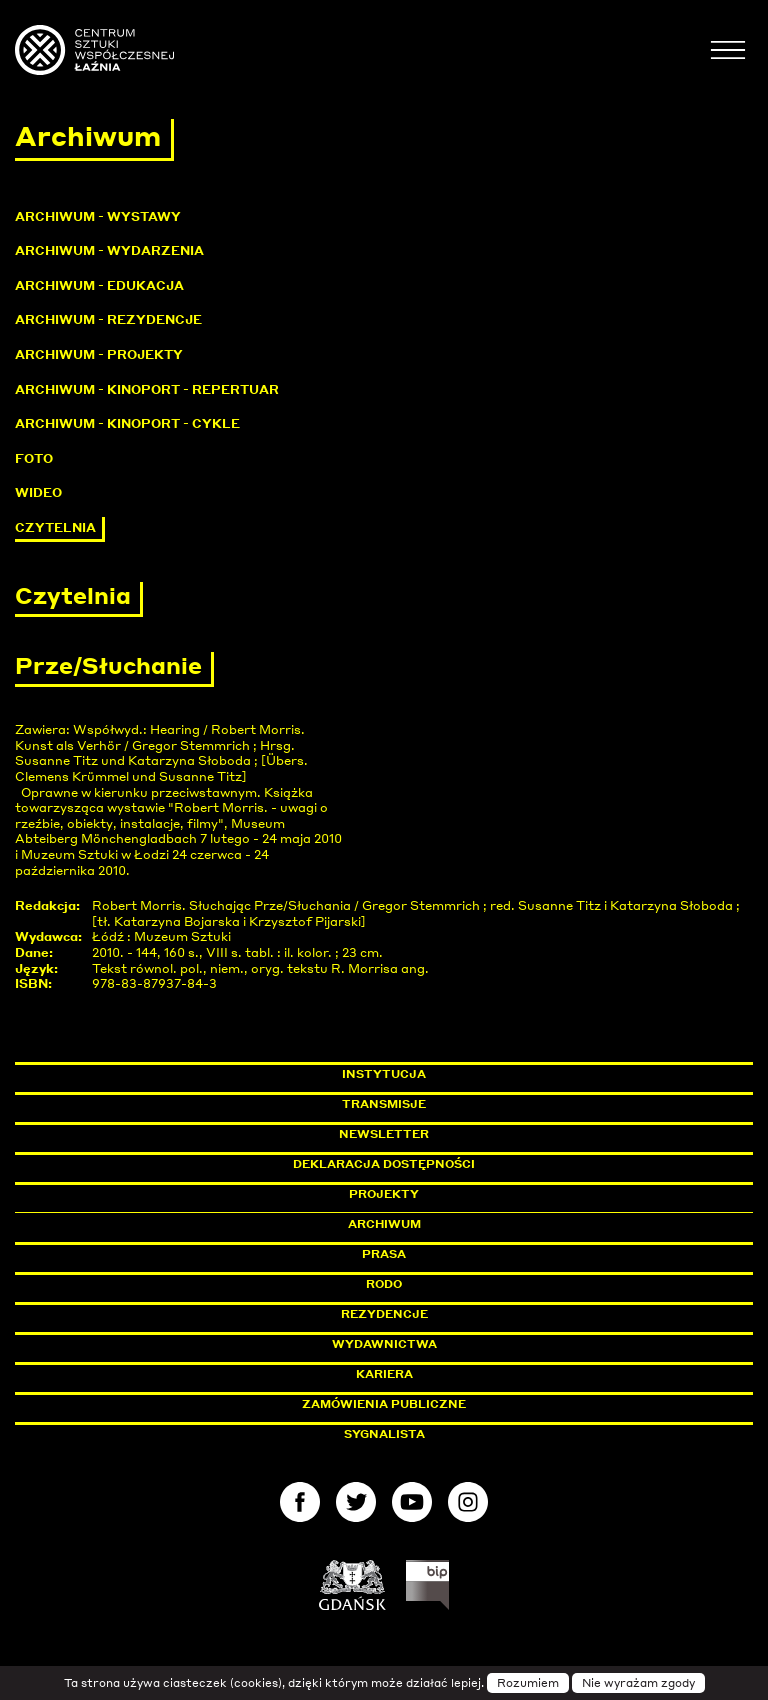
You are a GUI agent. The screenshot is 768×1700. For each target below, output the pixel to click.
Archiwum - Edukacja (99, 285)
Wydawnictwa (384, 1344)
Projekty (384, 1194)
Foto (34, 458)
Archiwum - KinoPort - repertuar (147, 389)
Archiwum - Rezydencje (108, 319)
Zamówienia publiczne (429, 1404)
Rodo (384, 1284)
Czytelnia (55, 527)
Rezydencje (384, 1314)
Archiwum (384, 1224)
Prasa (384, 1254)
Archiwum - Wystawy (98, 216)
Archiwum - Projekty (99, 354)
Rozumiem (528, 1683)
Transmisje (469, 1104)
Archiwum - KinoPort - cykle (127, 423)
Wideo (38, 492)
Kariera (384, 1374)
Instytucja (384, 1074)
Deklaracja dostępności (384, 1164)
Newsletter (384, 1134)
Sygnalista (384, 1434)
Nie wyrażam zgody (638, 1683)
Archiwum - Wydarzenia (109, 250)
